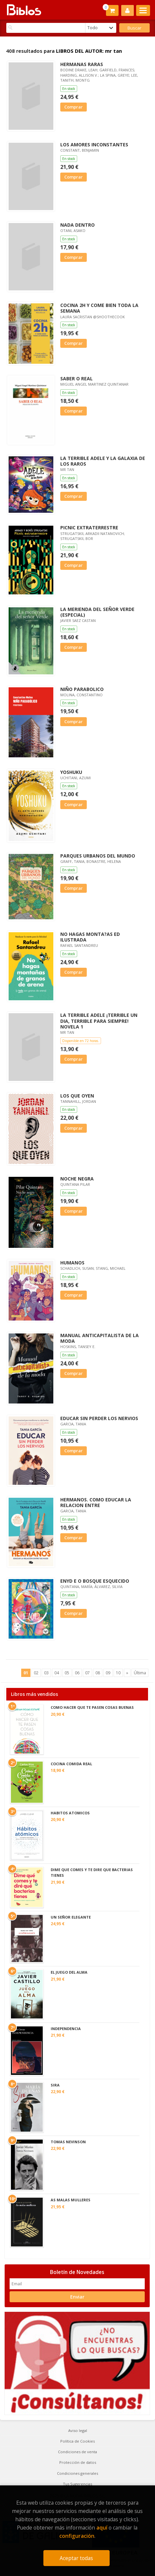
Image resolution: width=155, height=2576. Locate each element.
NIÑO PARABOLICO (82, 689)
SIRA (55, 2085)
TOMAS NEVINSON (68, 2141)
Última (140, 1673)
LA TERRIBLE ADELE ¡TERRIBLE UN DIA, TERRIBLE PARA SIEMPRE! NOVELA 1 (98, 1020)
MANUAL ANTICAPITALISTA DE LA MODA (99, 1338)
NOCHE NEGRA (77, 1178)
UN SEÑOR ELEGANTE (71, 1917)
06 (77, 1673)
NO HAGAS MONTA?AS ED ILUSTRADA (90, 937)
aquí (101, 2527)
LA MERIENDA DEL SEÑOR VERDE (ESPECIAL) (97, 612)
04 (56, 1673)
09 (108, 1673)
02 (36, 1673)
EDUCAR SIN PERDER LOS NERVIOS (99, 1418)
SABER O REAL (76, 378)
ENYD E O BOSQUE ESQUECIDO (94, 1581)
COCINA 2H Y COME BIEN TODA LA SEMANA (99, 308)
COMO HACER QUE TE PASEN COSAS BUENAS (92, 1707)
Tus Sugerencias (77, 2483)
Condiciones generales (77, 2473)
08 (97, 1673)
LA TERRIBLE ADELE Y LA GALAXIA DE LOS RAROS (102, 461)
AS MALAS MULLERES (70, 2199)
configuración (76, 2535)
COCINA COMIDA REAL (71, 1763)
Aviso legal (77, 2430)
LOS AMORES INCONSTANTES (94, 144)
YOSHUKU (71, 772)
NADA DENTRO (77, 225)
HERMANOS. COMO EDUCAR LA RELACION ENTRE (95, 1502)
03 (46, 1673)
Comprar (73, 107)
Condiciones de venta (77, 2451)
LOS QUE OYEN (77, 1096)
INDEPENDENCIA (66, 2028)
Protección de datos (77, 2462)
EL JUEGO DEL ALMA (69, 1972)
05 (67, 1673)
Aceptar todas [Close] (76, 2558)
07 (87, 1673)
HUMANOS (72, 1262)
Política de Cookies (77, 2441)
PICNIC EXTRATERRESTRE (89, 527)
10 (118, 1673)
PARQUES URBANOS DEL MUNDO (97, 856)
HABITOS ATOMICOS (70, 1812)
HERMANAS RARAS (81, 64)
